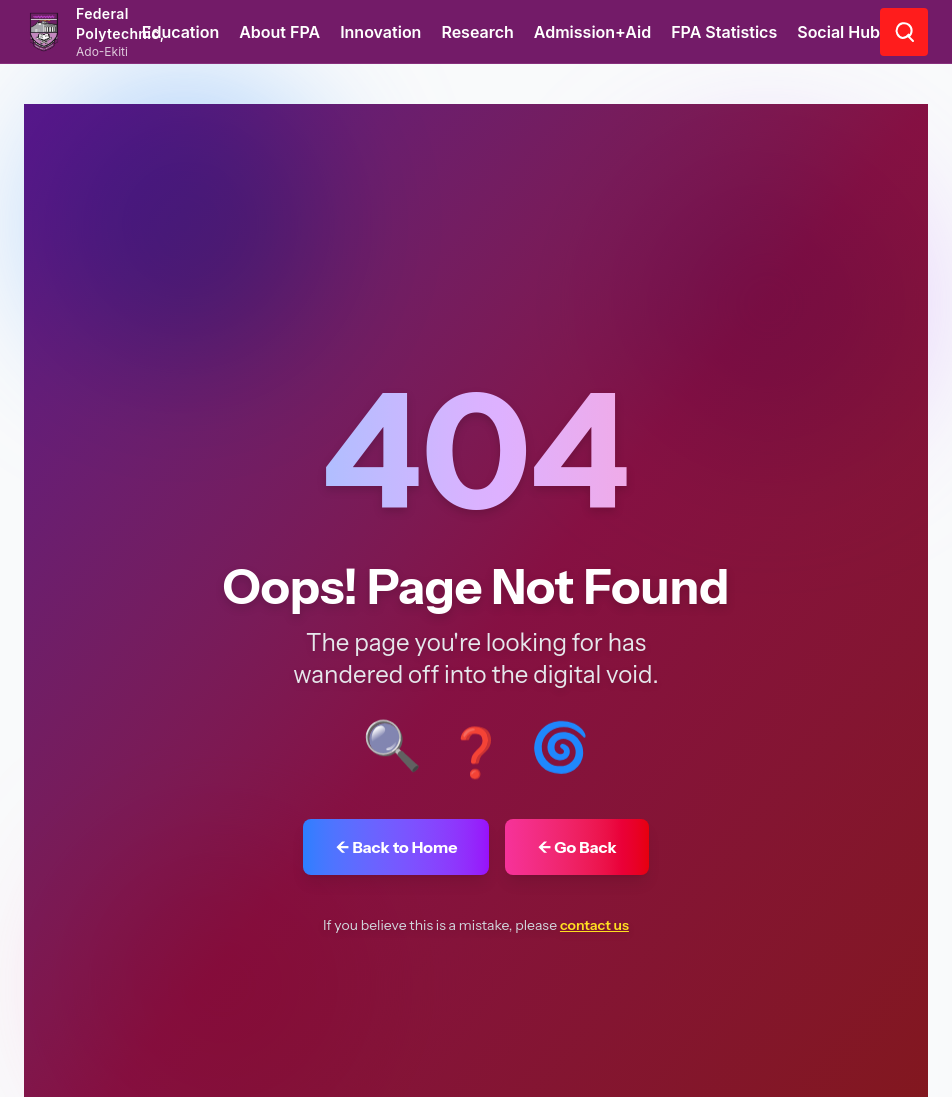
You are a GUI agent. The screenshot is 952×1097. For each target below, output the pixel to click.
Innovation (380, 32)
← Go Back (576, 847)
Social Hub (838, 32)
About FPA (279, 32)
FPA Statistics (724, 32)
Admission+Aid (592, 32)
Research (477, 32)
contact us (594, 925)
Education (181, 32)
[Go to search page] (904, 32)
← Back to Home (396, 847)
